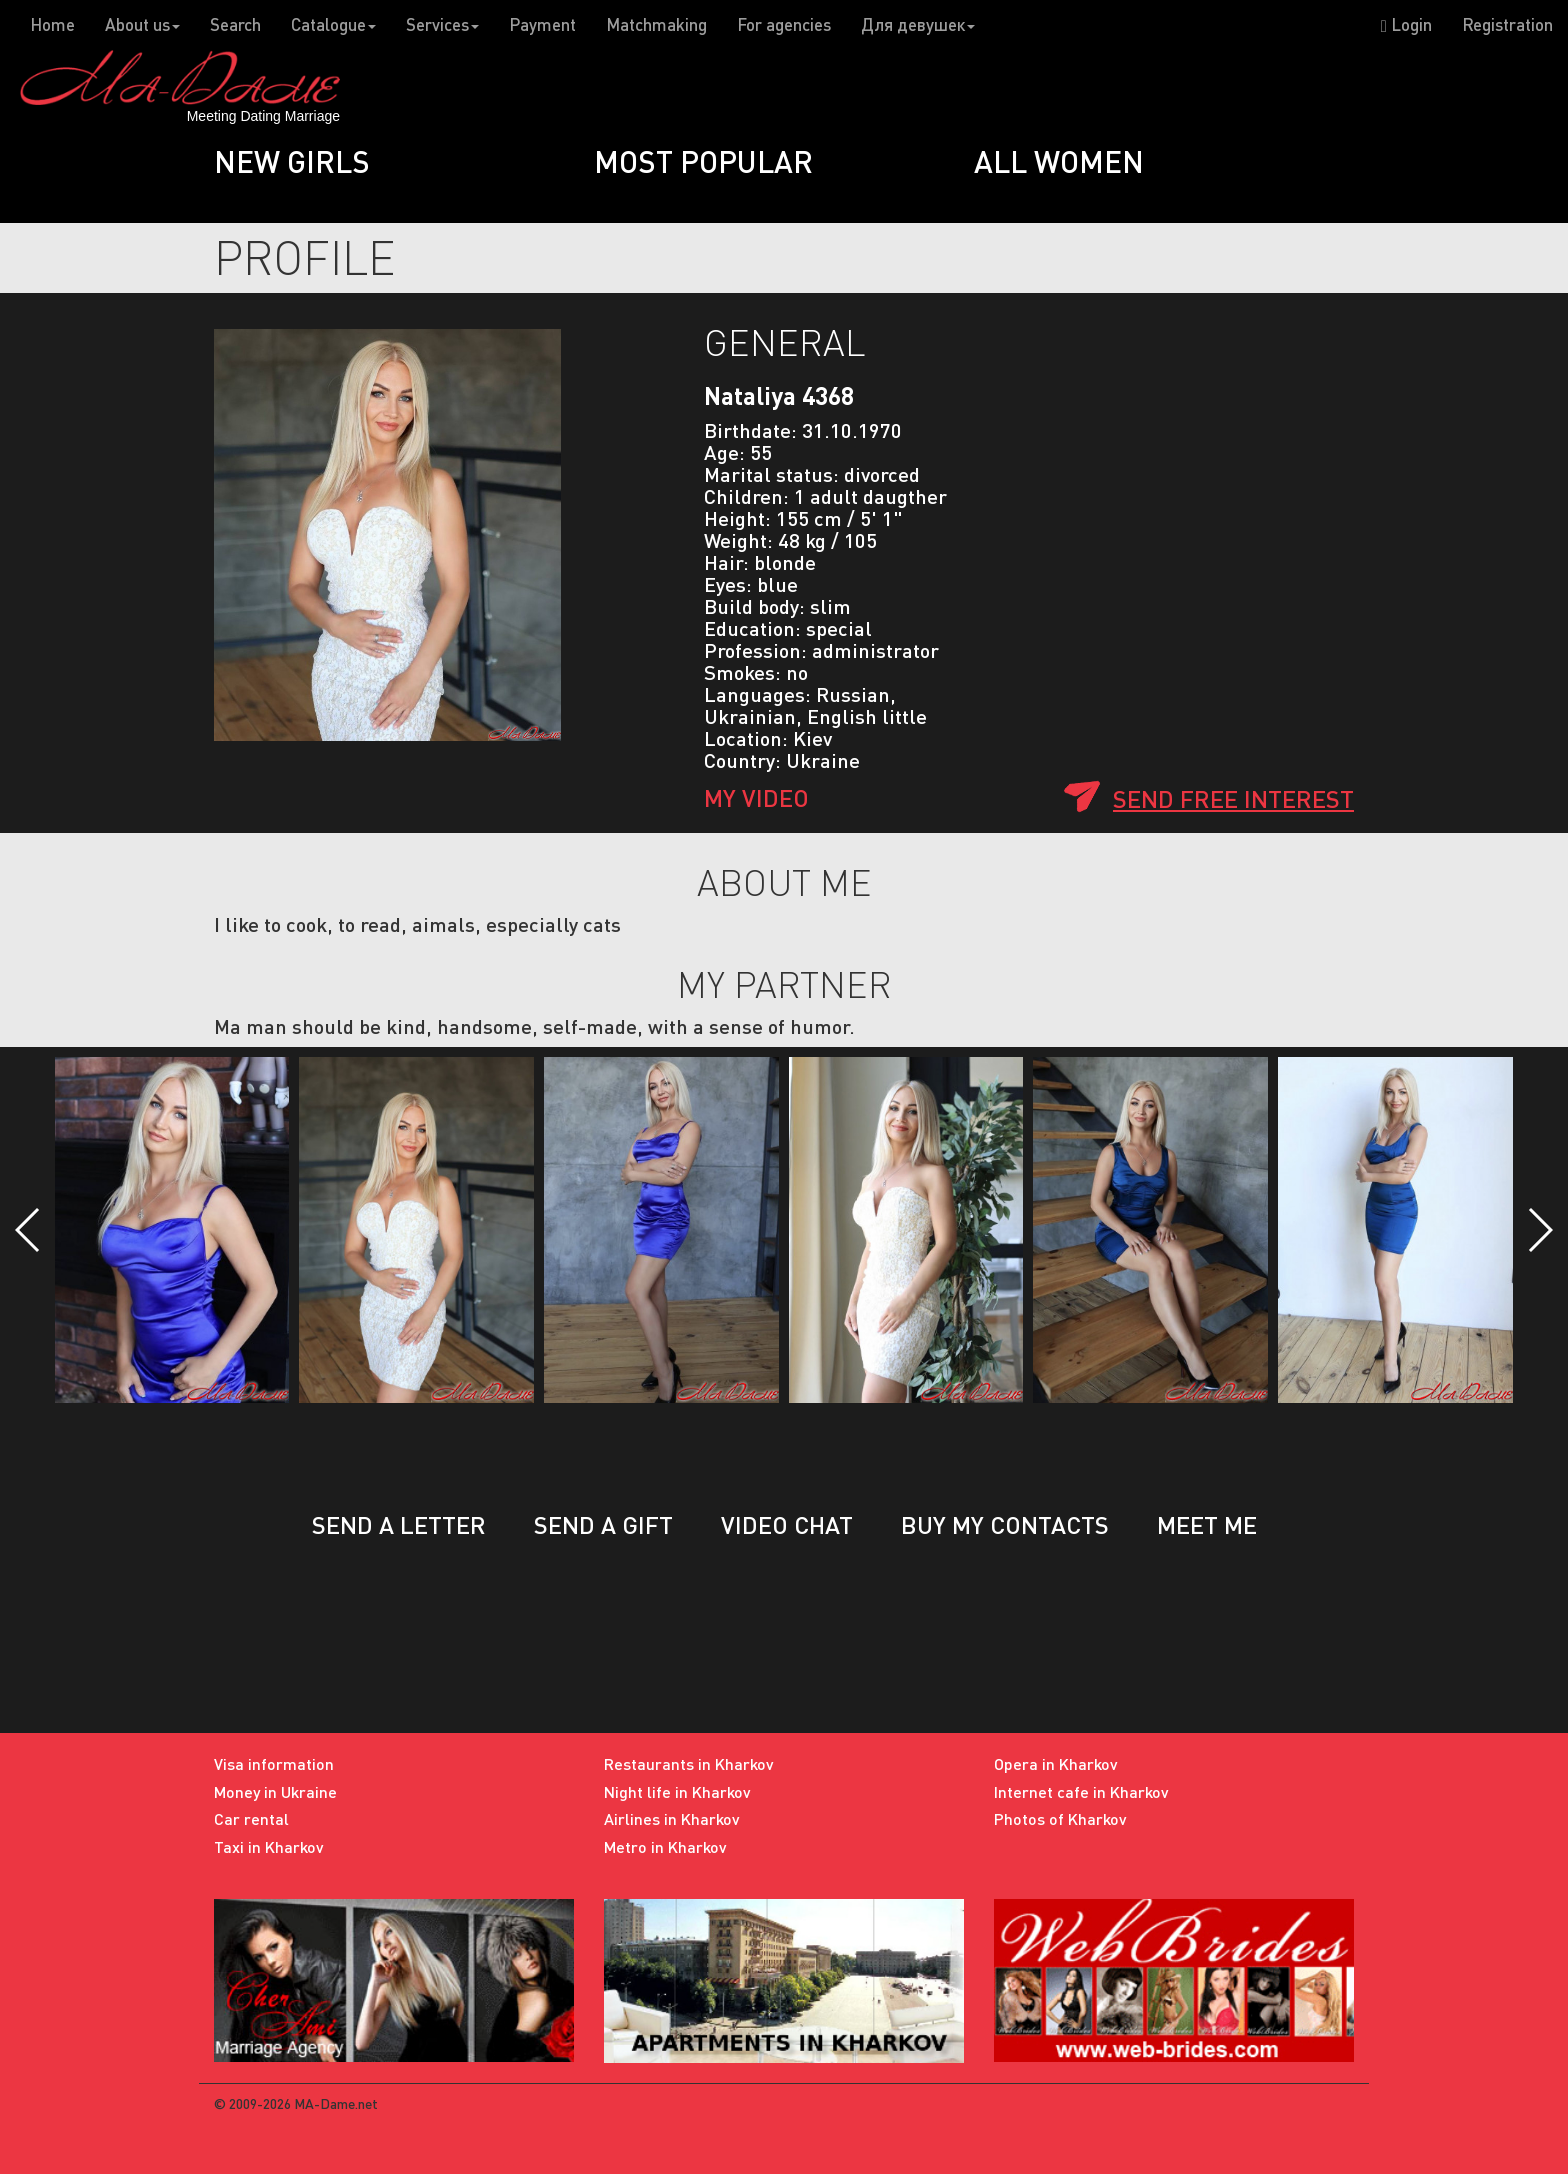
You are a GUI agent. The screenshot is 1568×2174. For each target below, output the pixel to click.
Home (52, 24)
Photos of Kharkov (1060, 1818)
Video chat (787, 1524)
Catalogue (333, 24)
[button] (28, 1230)
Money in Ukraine (275, 1791)
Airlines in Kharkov (672, 1818)
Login (1406, 24)
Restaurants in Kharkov (689, 1763)
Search (235, 24)
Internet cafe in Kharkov (1081, 1791)
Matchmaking (656, 24)
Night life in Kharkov (677, 1791)
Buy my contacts (1005, 1524)
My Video (756, 797)
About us (142, 24)
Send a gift (603, 1524)
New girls (292, 161)
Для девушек (918, 24)
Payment (542, 24)
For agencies (784, 24)
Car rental (251, 1818)
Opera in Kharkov (1056, 1763)
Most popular (703, 161)
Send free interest (1233, 798)
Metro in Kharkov (665, 1846)
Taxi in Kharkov (269, 1846)
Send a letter (399, 1524)
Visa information (274, 1763)
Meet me (1207, 1524)
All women (1059, 161)
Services (442, 24)
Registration (1507, 24)
